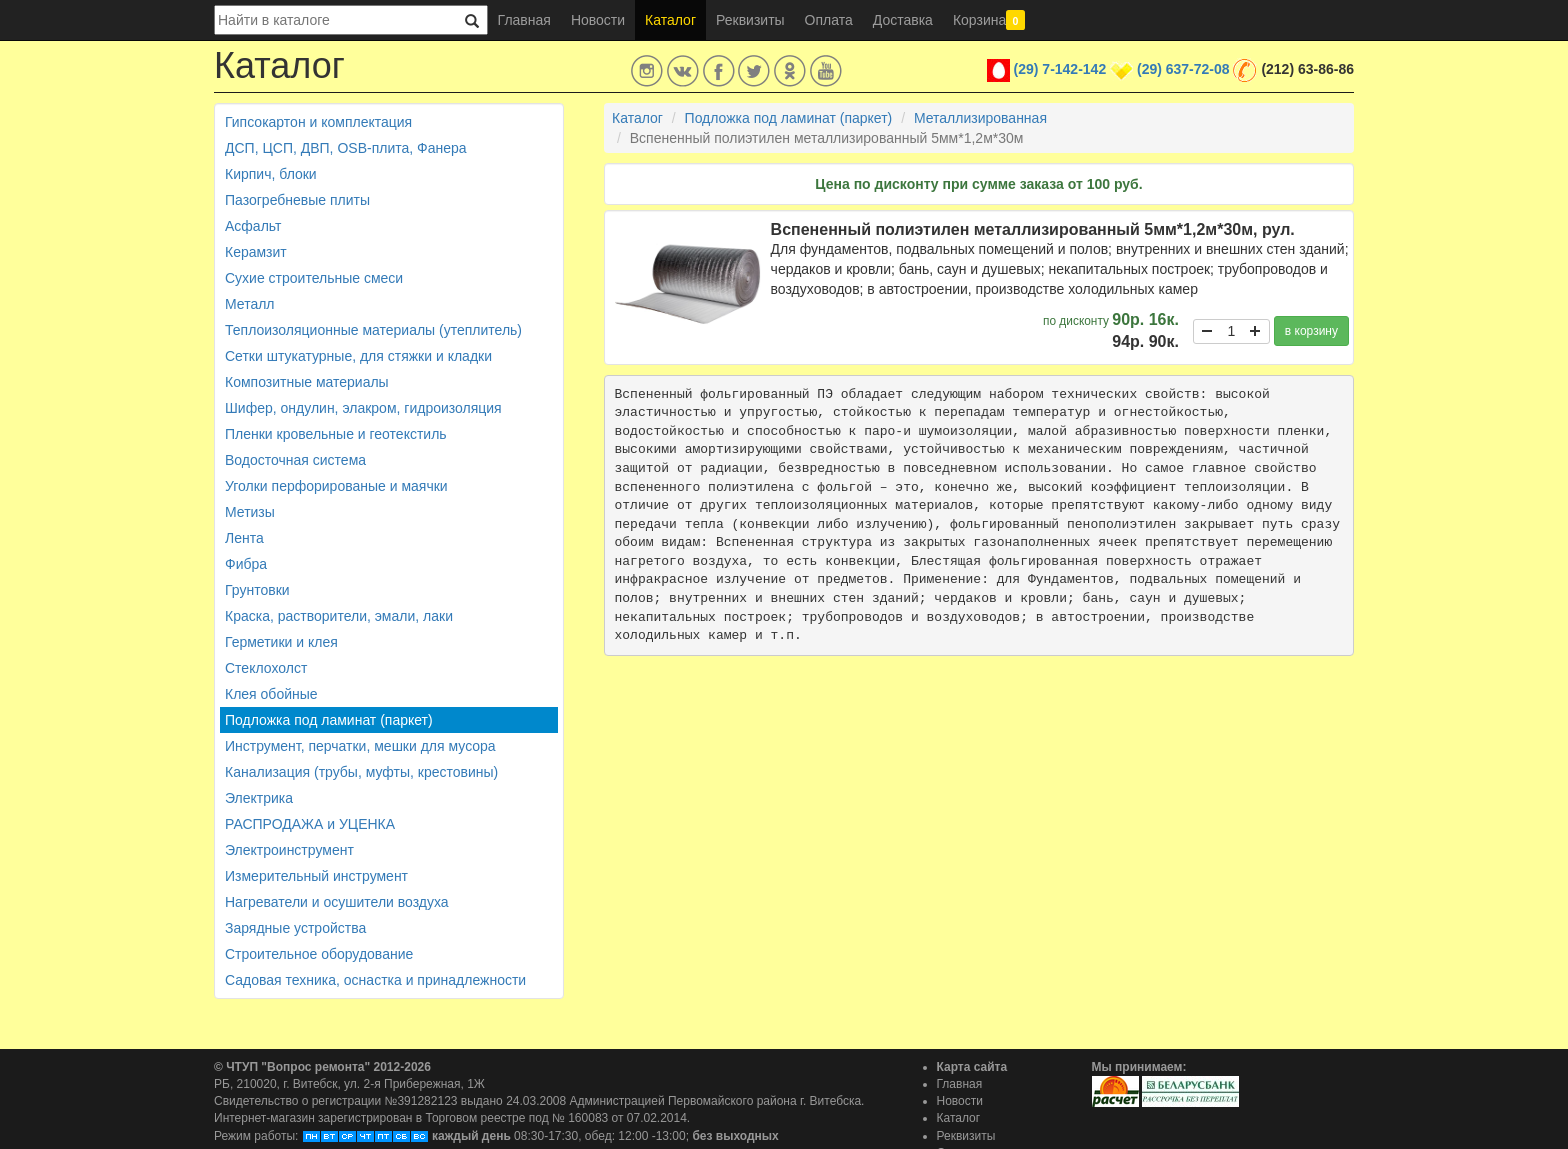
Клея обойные (271, 694)
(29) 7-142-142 (1060, 69)
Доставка (903, 20)
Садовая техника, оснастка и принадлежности (375, 980)
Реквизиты (750, 20)
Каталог (670, 20)
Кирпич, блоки (271, 174)
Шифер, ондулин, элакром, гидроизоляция (363, 408)
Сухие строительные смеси (314, 278)
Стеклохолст (266, 668)
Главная (524, 20)
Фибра (246, 564)
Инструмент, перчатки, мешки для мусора (360, 746)
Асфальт (253, 226)
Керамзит (256, 252)
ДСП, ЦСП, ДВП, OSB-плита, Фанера (346, 148)
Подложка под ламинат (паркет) (329, 720)
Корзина (989, 20)
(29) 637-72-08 (1183, 69)
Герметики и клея (281, 642)
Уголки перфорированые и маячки (336, 486)
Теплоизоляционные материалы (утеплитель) (373, 330)
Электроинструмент (289, 850)
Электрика (259, 798)
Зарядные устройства (295, 928)
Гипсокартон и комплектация (318, 122)
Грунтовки (257, 590)
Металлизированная (980, 118)
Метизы (250, 512)
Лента (244, 538)
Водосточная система (295, 460)
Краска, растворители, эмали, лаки (339, 616)
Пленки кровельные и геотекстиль (336, 434)
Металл (250, 304)
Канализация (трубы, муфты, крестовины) (361, 772)
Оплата (829, 20)
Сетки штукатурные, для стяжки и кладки (358, 356)
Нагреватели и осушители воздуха (337, 902)
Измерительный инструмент (316, 876)
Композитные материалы (307, 382)
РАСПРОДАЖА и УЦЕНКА (310, 824)
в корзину (1311, 331)
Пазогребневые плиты (297, 200)
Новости (598, 20)
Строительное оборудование (319, 954)
